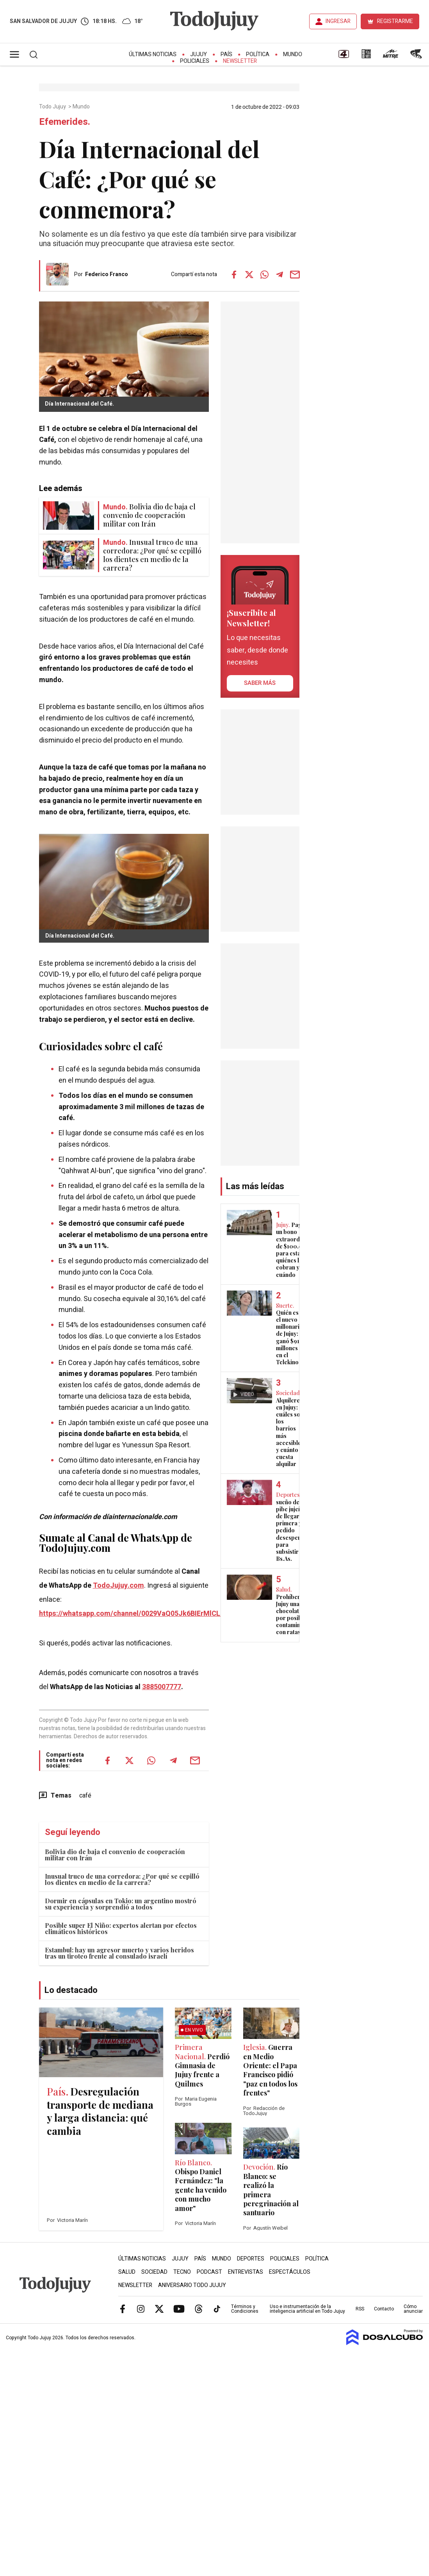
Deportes (250, 2259)
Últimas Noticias (152, 54)
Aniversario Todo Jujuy (192, 2285)
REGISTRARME (395, 21)
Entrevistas (245, 2272)
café (85, 1795)
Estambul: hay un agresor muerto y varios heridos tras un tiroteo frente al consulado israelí (119, 1953)
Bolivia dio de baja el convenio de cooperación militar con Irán (115, 1854)
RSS (360, 2308)
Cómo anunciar (413, 2309)
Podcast (209, 2272)
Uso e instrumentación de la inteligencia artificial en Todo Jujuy (307, 2309)
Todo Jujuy (53, 107)
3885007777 (161, 1687)
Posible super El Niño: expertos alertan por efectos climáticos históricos (121, 1928)
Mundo (292, 54)
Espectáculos (289, 2272)
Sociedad (154, 2272)
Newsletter (240, 61)
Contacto (384, 2308)
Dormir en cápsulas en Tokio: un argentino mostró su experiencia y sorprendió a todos (120, 1904)
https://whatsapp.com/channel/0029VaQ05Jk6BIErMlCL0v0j (136, 1613)
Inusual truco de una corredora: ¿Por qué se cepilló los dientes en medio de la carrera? (122, 1879)
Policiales (194, 61)
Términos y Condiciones (244, 2309)
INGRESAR (338, 21)
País (226, 54)
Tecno (182, 2272)
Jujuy (198, 54)
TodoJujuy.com (118, 1585)
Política (257, 54)
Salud (126, 2272)
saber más (260, 682)
